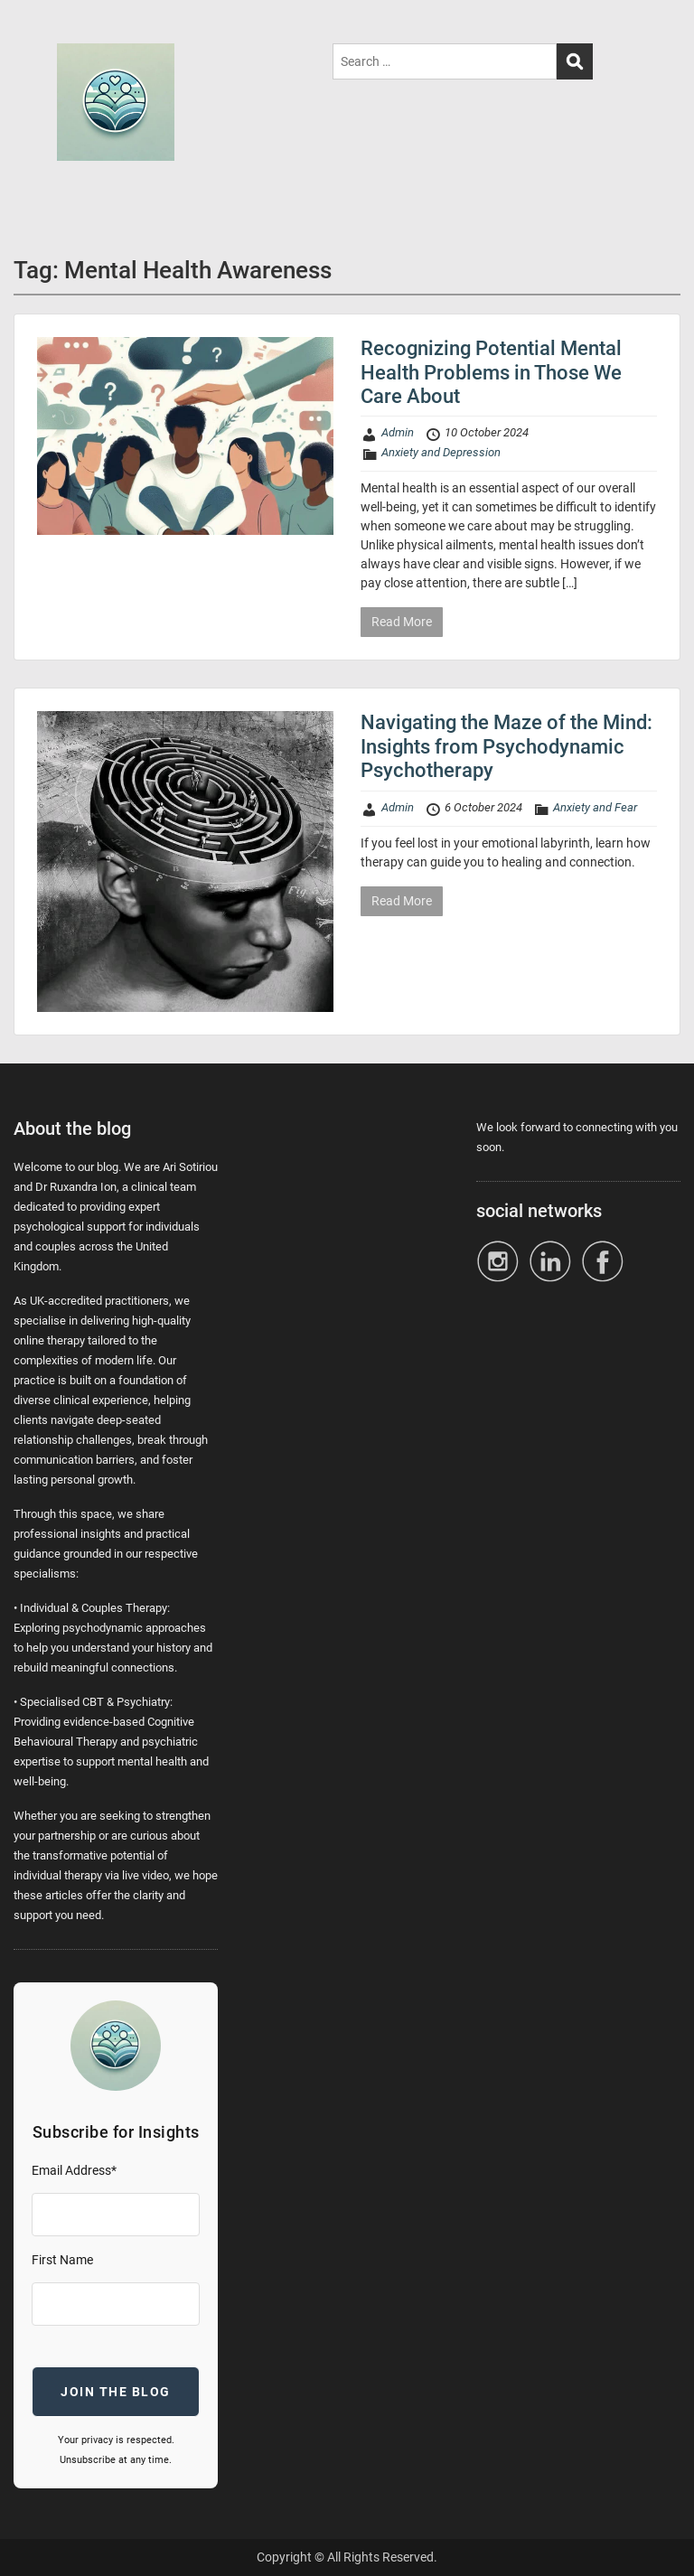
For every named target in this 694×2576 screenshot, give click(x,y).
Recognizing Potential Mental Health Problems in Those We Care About (491, 372)
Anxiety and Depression (441, 452)
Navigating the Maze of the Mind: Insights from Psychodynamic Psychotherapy (506, 746)
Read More (401, 621)
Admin (397, 432)
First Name (62, 2260)
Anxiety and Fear (595, 807)
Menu (33, 30)
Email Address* (74, 2170)
